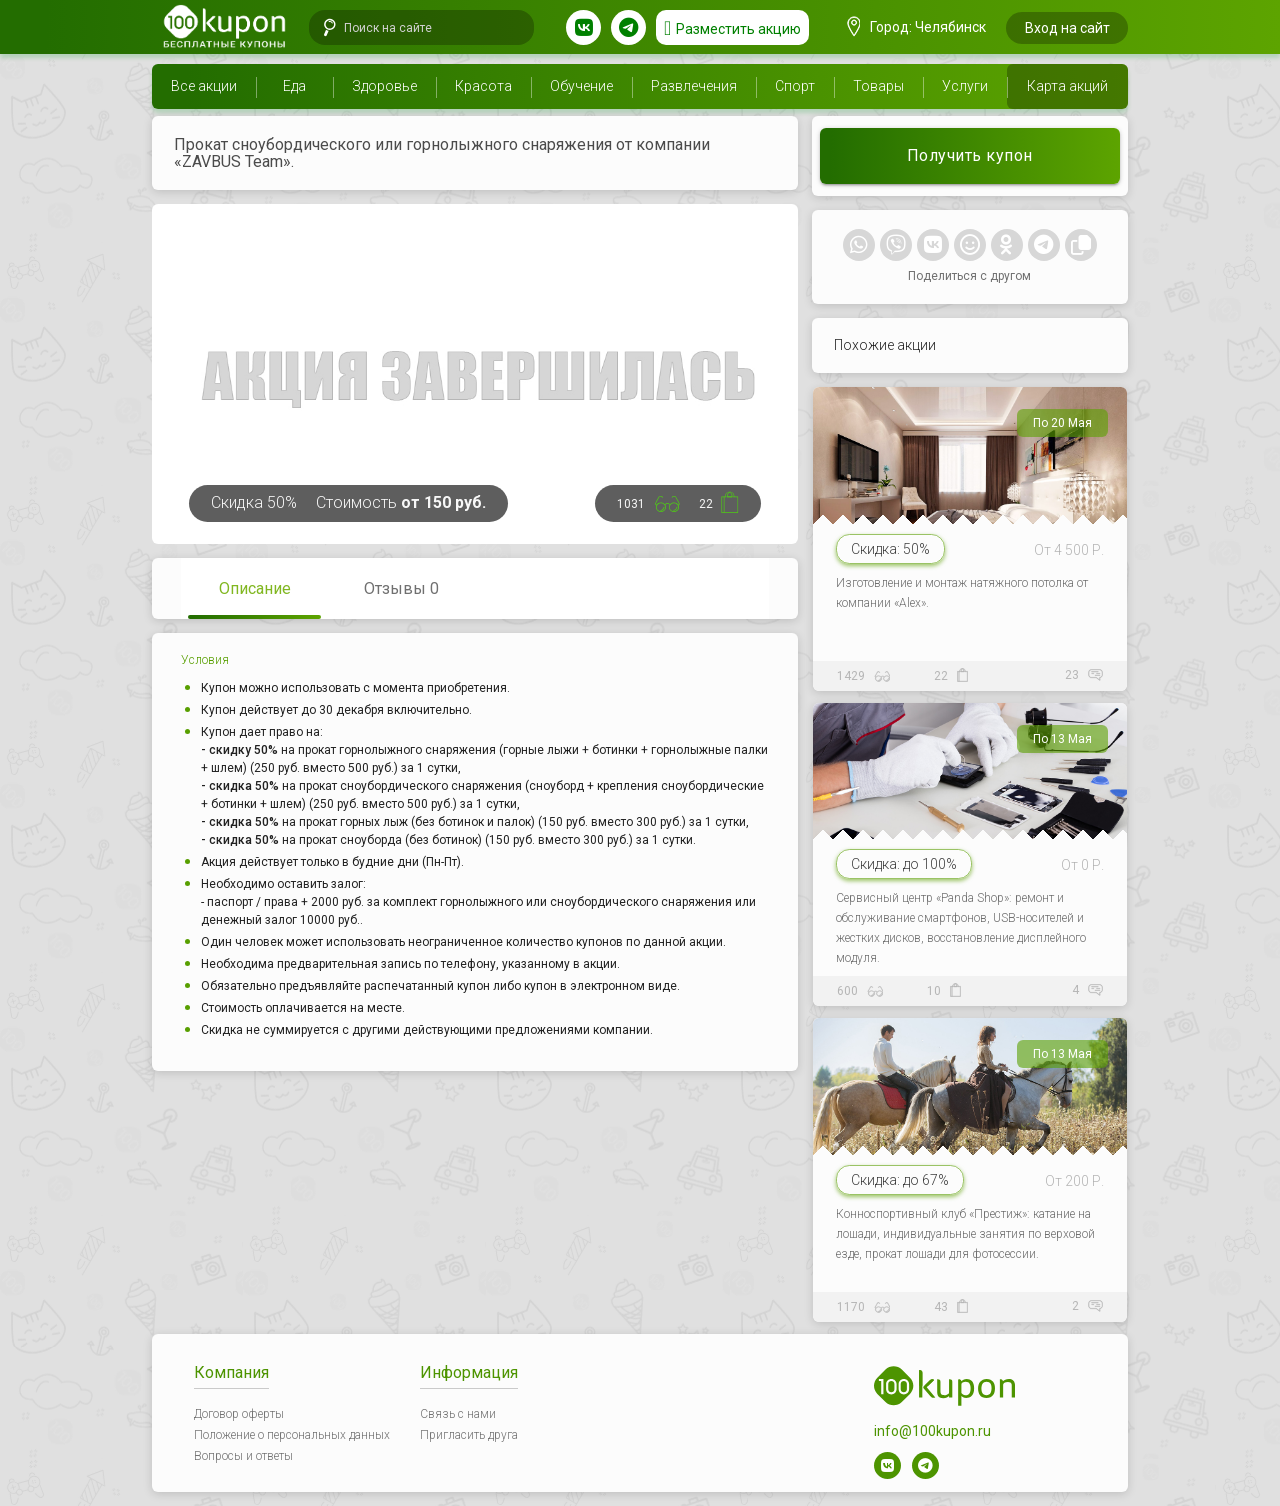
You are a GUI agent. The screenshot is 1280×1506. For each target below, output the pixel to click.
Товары (878, 86)
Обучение (581, 86)
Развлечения (694, 86)
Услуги (965, 86)
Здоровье (384, 86)
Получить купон (970, 155)
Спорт (795, 86)
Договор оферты (239, 1414)
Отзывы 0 (401, 588)
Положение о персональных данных (292, 1435)
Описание (255, 588)
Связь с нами (458, 1414)
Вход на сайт (1067, 28)
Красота (483, 86)
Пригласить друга (469, 1435)
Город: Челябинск (917, 27)
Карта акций (1067, 86)
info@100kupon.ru (932, 1431)
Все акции (204, 86)
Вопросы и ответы (243, 1456)
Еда (294, 86)
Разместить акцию (738, 29)
